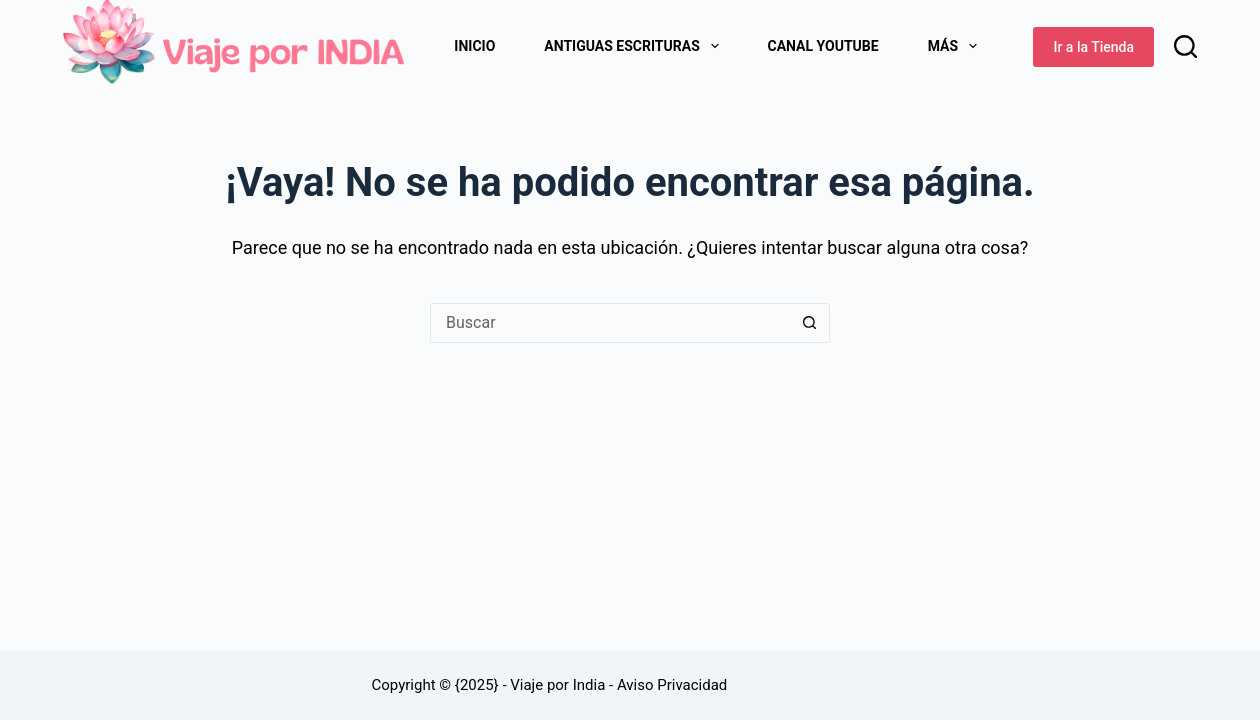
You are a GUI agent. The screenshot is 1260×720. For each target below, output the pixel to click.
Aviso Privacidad (672, 685)
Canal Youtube (823, 46)
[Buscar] (1185, 46)
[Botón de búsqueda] (810, 323)
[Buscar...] (610, 323)
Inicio (474, 46)
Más (956, 46)
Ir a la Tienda (1093, 47)
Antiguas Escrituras (635, 46)
